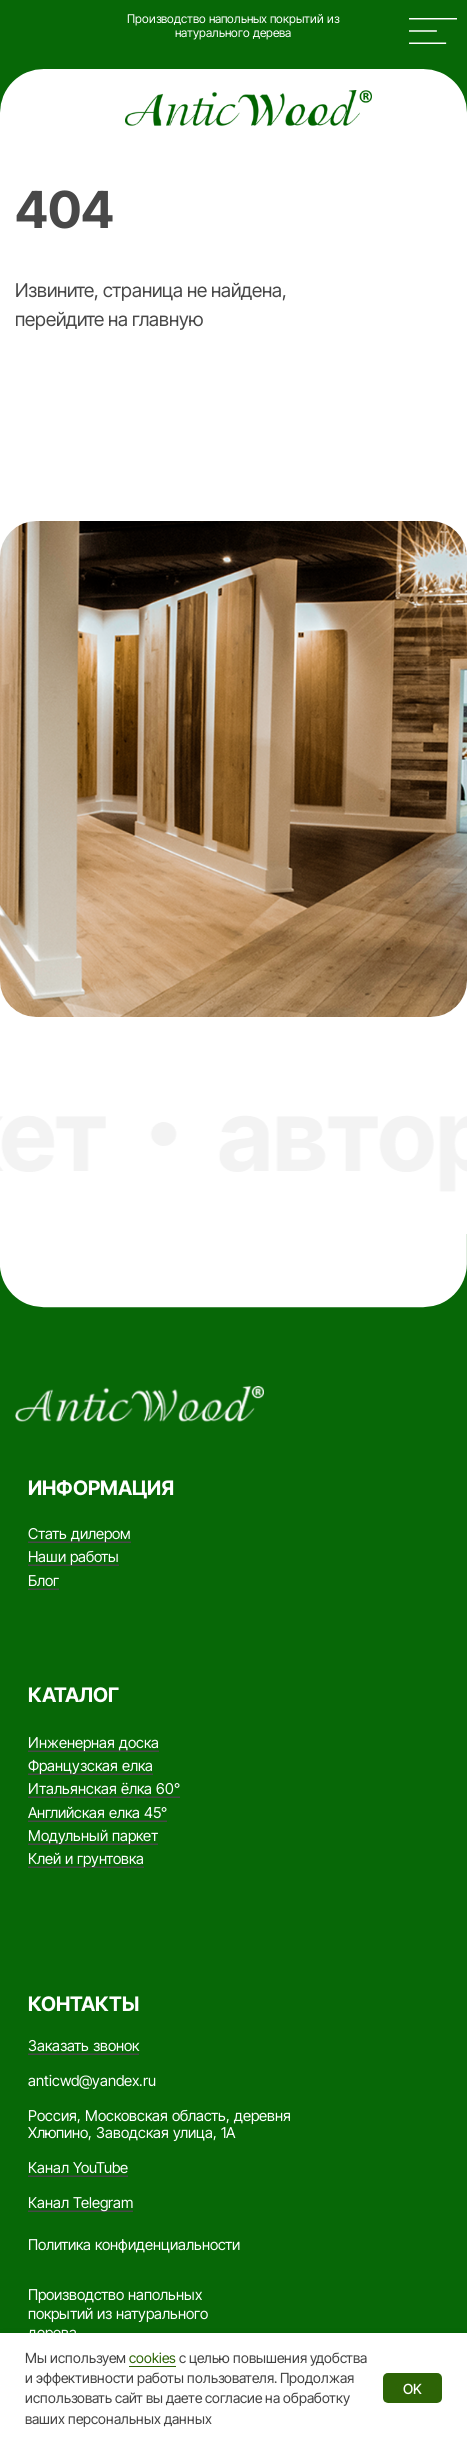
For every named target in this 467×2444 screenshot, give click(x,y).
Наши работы (73, 1557)
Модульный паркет (93, 1836)
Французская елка (90, 1766)
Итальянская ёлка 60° (104, 1789)
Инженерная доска (93, 1743)
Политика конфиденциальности (134, 2245)
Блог (43, 1581)
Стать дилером (79, 1534)
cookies (152, 2357)
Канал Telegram (80, 2203)
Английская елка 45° (97, 1813)
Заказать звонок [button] (83, 2046)
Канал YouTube (78, 2168)
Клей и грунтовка (86, 1859)
